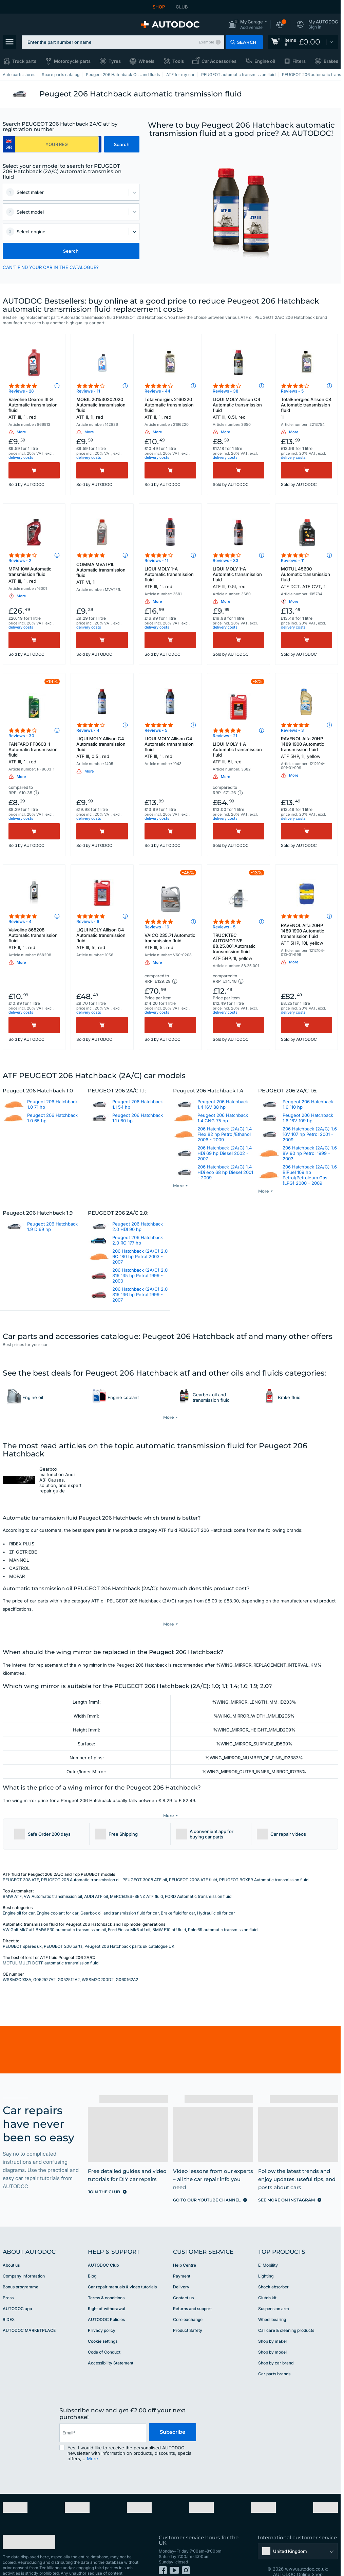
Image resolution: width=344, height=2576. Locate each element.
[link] (303, 42)
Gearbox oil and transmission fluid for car (119, 1892)
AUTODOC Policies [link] (106, 2299)
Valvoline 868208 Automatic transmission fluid (34, 938)
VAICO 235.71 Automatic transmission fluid (170, 941)
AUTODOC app (17, 2288)
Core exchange (188, 2299)
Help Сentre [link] (184, 2244)
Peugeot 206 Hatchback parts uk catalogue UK (129, 1925)
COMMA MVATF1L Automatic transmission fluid (102, 573)
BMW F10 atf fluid (169, 1909)
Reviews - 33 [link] (225, 560)
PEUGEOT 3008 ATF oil (144, 1859)
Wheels (146, 61)
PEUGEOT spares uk (22, 1925)
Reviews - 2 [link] (19, 560)
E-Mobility (268, 2244)
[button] (248, 24)
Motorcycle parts (72, 61)
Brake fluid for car (178, 1892)
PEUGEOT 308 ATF (21, 1859)
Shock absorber (273, 2266)
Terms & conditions (106, 2277)
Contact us (183, 2277)
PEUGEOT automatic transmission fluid (238, 74)
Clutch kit (267, 2277)
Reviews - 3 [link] (292, 730)
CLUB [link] (182, 7)
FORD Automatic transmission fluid (198, 1876)
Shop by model (272, 2331)
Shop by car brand (275, 2342)
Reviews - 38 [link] (225, 391)
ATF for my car (180, 74)
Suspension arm (273, 2288)
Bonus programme (20, 2266)
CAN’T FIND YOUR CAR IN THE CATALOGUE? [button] (51, 267)
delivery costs (20, 457)
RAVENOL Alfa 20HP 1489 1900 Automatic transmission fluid (306, 747)
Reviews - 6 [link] (87, 921)
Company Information (24, 2255)
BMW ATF (12, 1876)
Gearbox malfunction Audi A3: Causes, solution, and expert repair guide (60, 1479)
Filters (299, 61)
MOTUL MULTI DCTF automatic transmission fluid (50, 1942)
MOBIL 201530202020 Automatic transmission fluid (102, 408)
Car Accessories (219, 61)
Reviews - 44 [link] (157, 391)
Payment (181, 2255)
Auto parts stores (19, 74)
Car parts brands (274, 2353)
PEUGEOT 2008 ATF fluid (193, 1859)
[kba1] (57, 144)
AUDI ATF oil (96, 1876)
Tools (178, 61)
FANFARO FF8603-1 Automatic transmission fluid (34, 752)
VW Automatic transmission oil (53, 1876)
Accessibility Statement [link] (110, 2342)
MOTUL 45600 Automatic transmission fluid (306, 577)
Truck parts (24, 61)
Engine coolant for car (57, 1892)
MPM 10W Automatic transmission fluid (34, 575)
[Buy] (34, 470)
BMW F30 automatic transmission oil (71, 1909)
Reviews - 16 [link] (157, 926)
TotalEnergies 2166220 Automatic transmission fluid (170, 408)
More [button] (92, 2438)
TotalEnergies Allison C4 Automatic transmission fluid (306, 408)
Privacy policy (101, 2309)
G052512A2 (69, 1959)
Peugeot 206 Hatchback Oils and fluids (123, 74)
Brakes (331, 61)
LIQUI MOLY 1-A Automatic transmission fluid (170, 577)
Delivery (181, 2266)
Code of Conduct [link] (104, 2331)
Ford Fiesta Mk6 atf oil (129, 1909)
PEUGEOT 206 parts (63, 1925)
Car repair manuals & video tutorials (122, 2266)
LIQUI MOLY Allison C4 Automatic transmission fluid (238, 408)
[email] (102, 2412)
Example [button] (206, 42)
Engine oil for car (19, 1892)
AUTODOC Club (103, 2244)
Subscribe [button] (172, 2412)
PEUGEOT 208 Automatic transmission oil (80, 1859)
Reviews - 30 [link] (21, 735)
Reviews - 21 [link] (225, 735)
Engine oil (264, 61)
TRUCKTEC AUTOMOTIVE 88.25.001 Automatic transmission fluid (238, 946)
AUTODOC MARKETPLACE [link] (29, 2309)
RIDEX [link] (9, 2299)
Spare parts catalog (60, 74)
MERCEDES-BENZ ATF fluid (136, 1876)
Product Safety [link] (187, 2309)
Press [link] (8, 2277)
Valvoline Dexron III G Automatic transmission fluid (34, 408)
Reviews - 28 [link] (21, 391)
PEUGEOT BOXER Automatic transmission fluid (263, 1859)
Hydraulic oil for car (216, 1892)
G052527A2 (44, 1959)
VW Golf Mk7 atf (18, 1909)
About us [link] (11, 2244)
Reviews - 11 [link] (88, 391)
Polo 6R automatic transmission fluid (222, 1909)
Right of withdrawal (106, 2288)
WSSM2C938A (17, 1959)
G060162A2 (127, 1959)
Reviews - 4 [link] (87, 730)
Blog (92, 2255)
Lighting (265, 2255)
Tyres (115, 61)
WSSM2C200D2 (98, 1959)
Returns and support (192, 2288)
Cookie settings (102, 2320)
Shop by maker (272, 2320)
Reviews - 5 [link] (292, 391)
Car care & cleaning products (286, 2309)
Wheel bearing (272, 2299)
